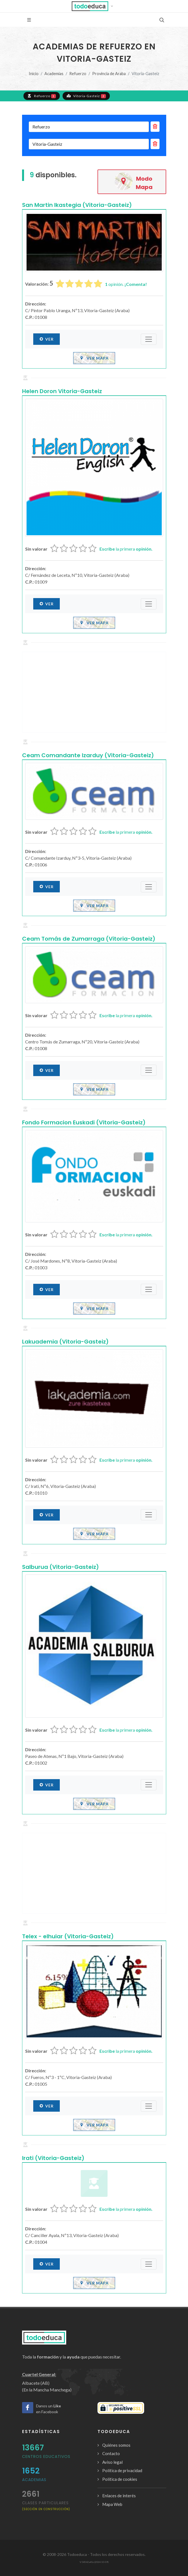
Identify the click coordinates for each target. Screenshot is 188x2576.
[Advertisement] (94, 692)
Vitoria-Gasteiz (86, 96)
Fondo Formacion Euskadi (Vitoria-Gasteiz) (84, 1122)
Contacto (111, 2453)
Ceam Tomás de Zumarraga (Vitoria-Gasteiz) (88, 939)
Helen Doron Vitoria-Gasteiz (62, 391)
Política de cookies (119, 2479)
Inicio (34, 73)
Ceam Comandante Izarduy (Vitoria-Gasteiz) (88, 755)
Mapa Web (112, 2504)
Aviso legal (112, 2462)
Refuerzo (77, 73)
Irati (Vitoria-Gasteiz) (53, 2158)
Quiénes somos (116, 2445)
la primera (126, 548)
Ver (46, 339)
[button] (94, 6)
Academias (53, 73)
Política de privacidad (122, 2470)
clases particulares (46, 2505)
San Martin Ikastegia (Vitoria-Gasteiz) (77, 205)
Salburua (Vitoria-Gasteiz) (60, 1567)
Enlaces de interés (119, 2495)
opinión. (126, 284)
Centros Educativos (46, 2456)
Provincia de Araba (109, 73)
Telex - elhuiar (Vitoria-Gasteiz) (68, 1936)
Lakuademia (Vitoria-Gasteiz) (65, 1342)
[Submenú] (148, 339)
